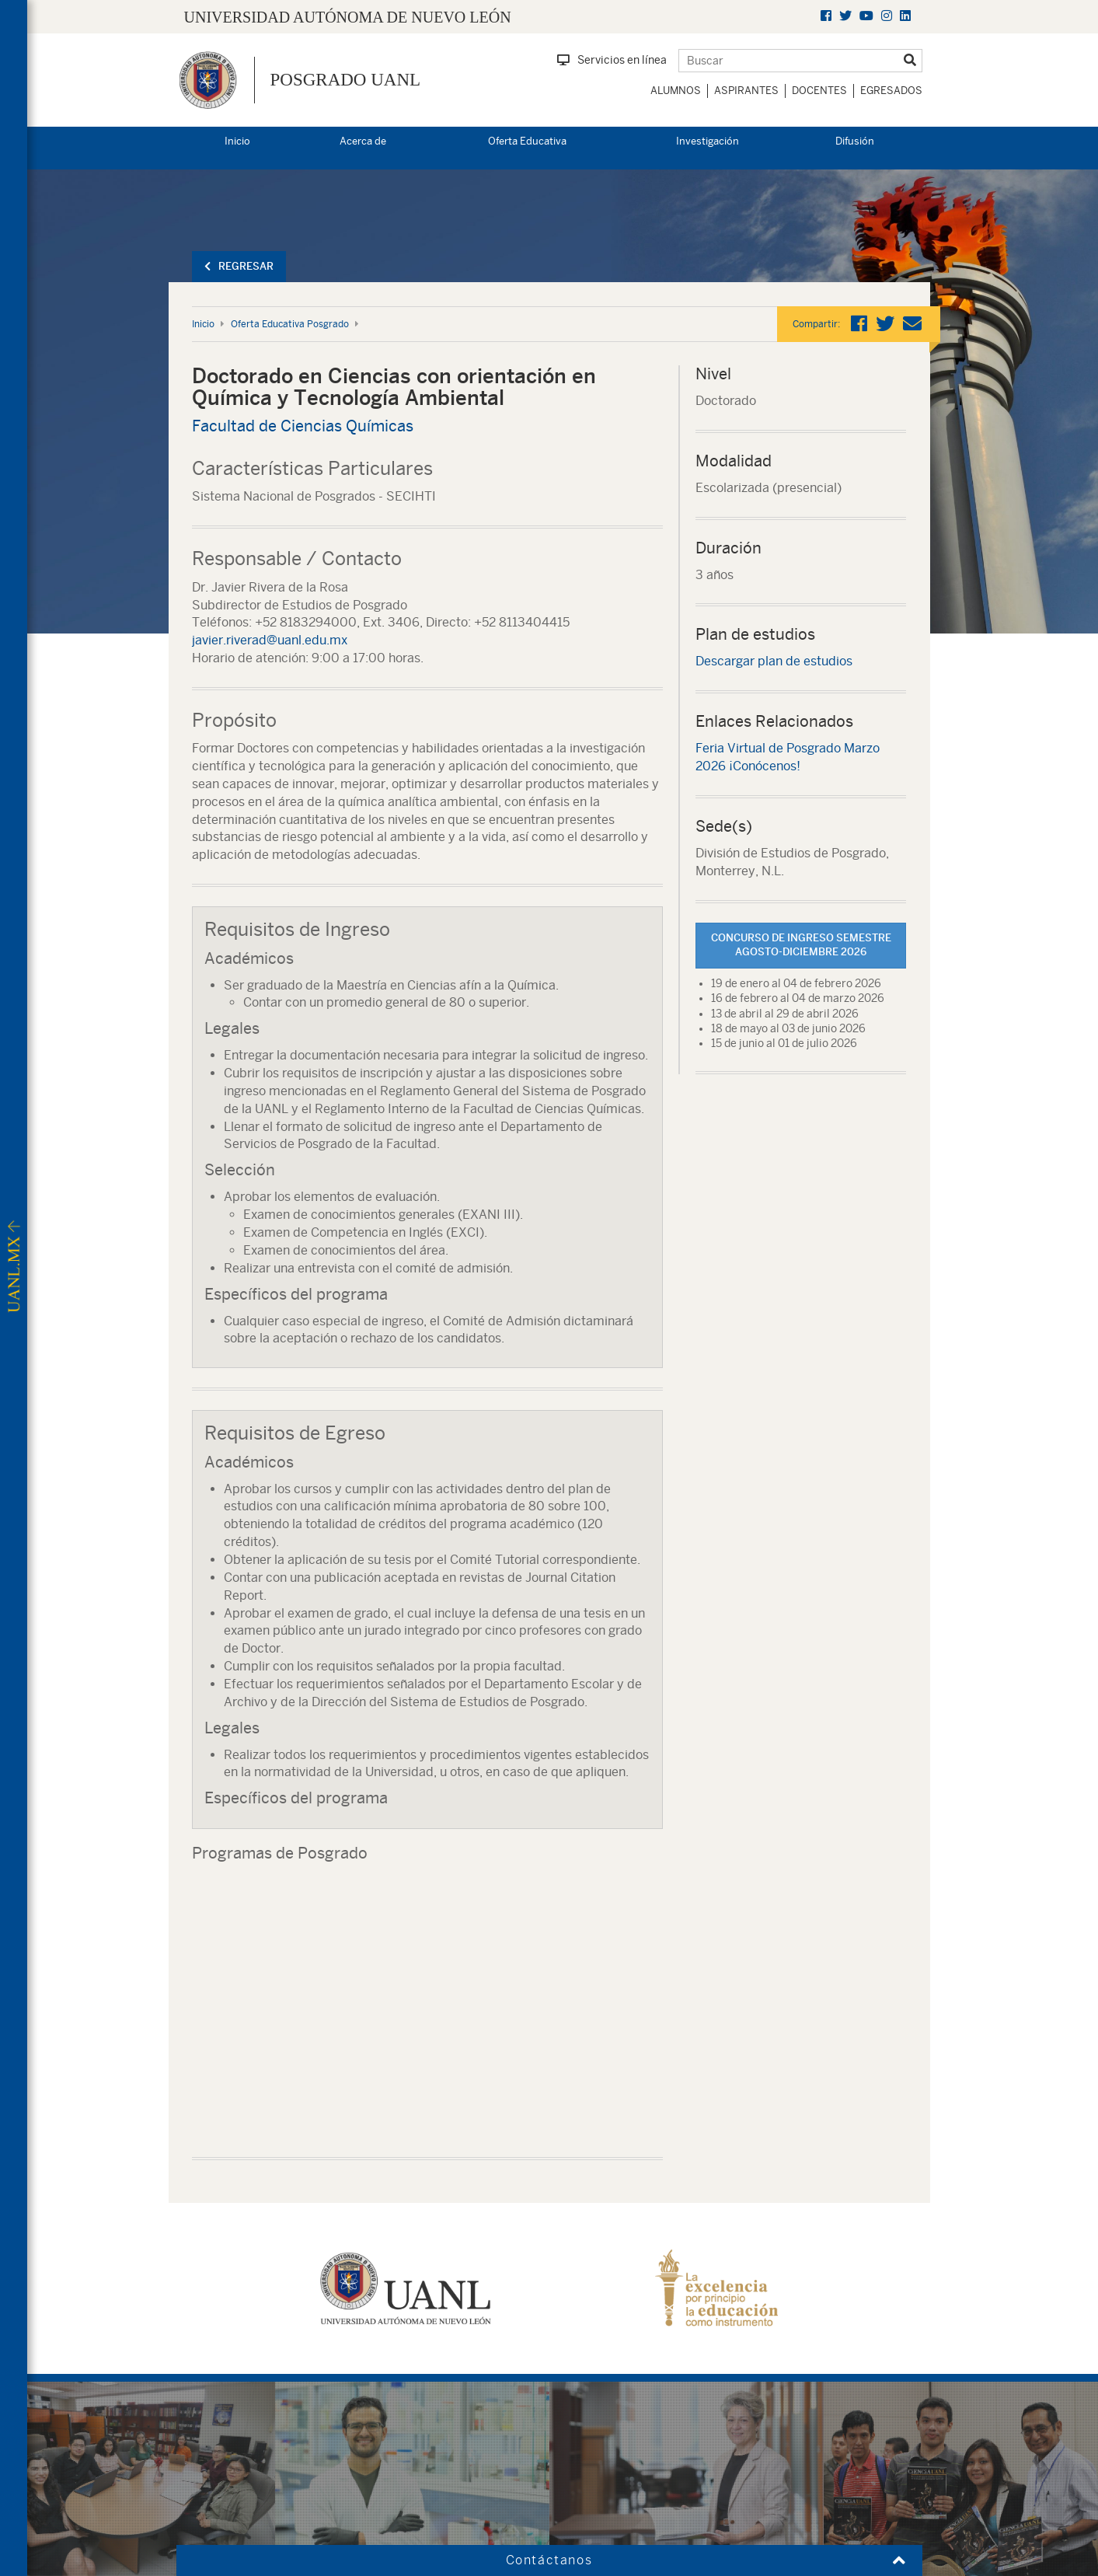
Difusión (854, 141)
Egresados (891, 90)
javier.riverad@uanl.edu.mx (270, 640)
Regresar (239, 266)
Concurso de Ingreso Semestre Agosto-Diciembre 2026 (801, 945)
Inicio (237, 141)
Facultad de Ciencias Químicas (302, 426)
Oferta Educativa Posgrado (290, 324)
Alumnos (675, 90)
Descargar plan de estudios (773, 661)
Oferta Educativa (527, 141)
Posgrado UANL (345, 79)
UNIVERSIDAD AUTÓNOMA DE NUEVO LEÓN (347, 17)
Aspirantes (746, 90)
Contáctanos (549, 2560)
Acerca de (363, 141)
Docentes (819, 90)
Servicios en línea (612, 60)
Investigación (707, 141)
